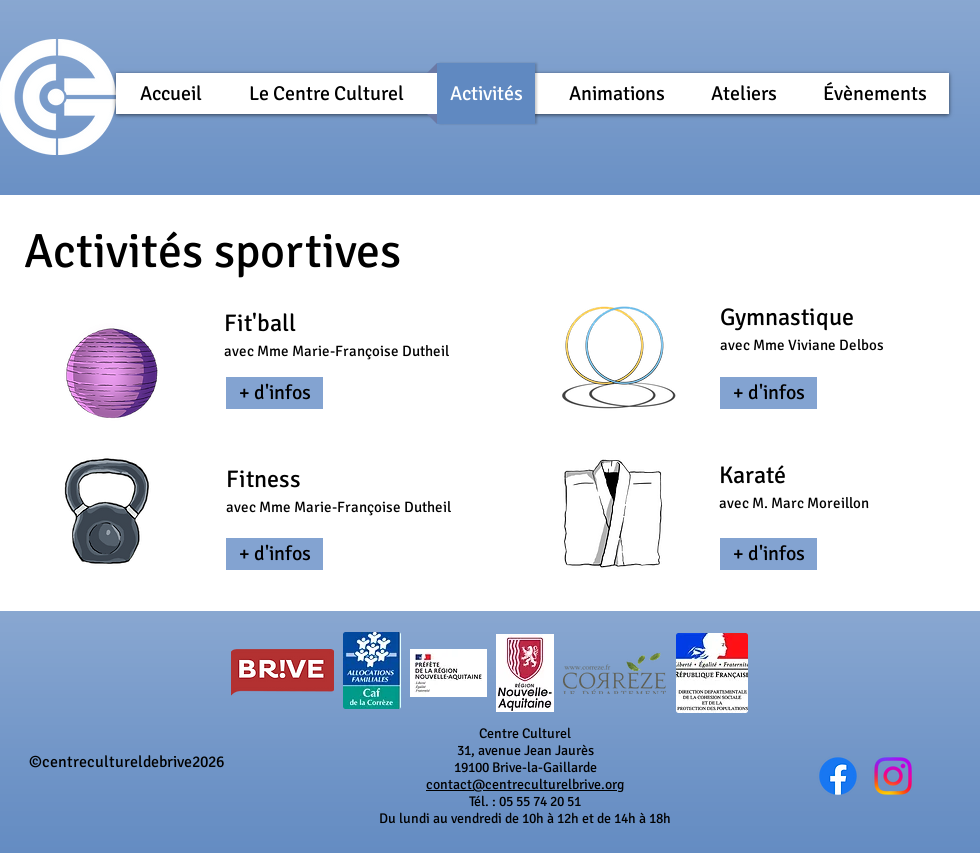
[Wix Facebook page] (838, 776)
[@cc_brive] (893, 776)
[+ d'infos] (274, 393)
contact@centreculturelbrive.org (525, 784)
